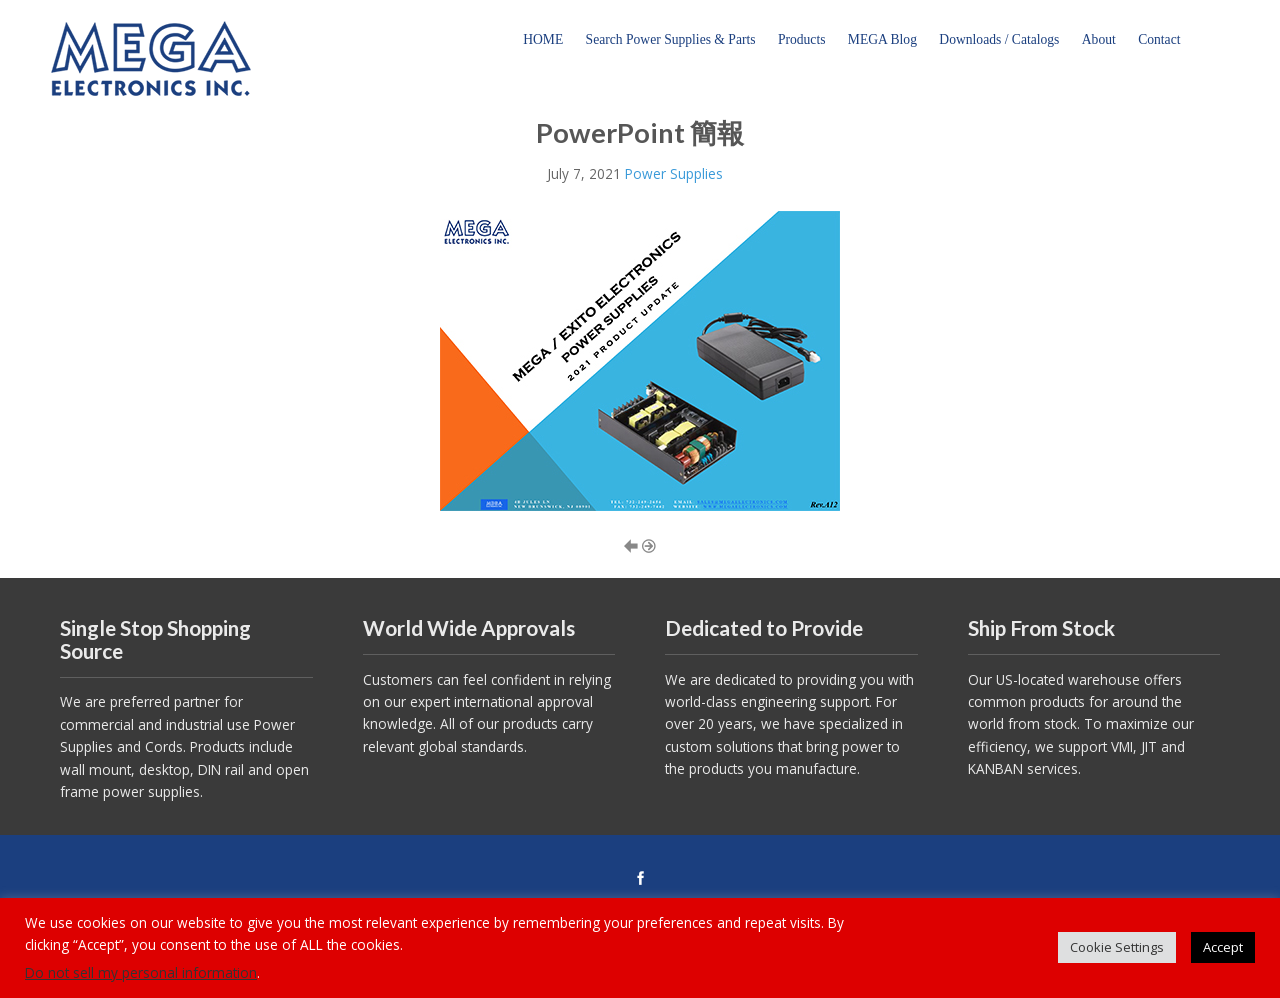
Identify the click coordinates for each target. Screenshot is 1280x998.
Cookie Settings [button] (1117, 947)
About (1099, 39)
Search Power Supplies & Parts (671, 39)
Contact (1159, 39)
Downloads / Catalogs (999, 39)
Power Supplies (674, 173)
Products (802, 39)
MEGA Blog (882, 39)
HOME (543, 39)
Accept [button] (1223, 947)
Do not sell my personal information (141, 972)
